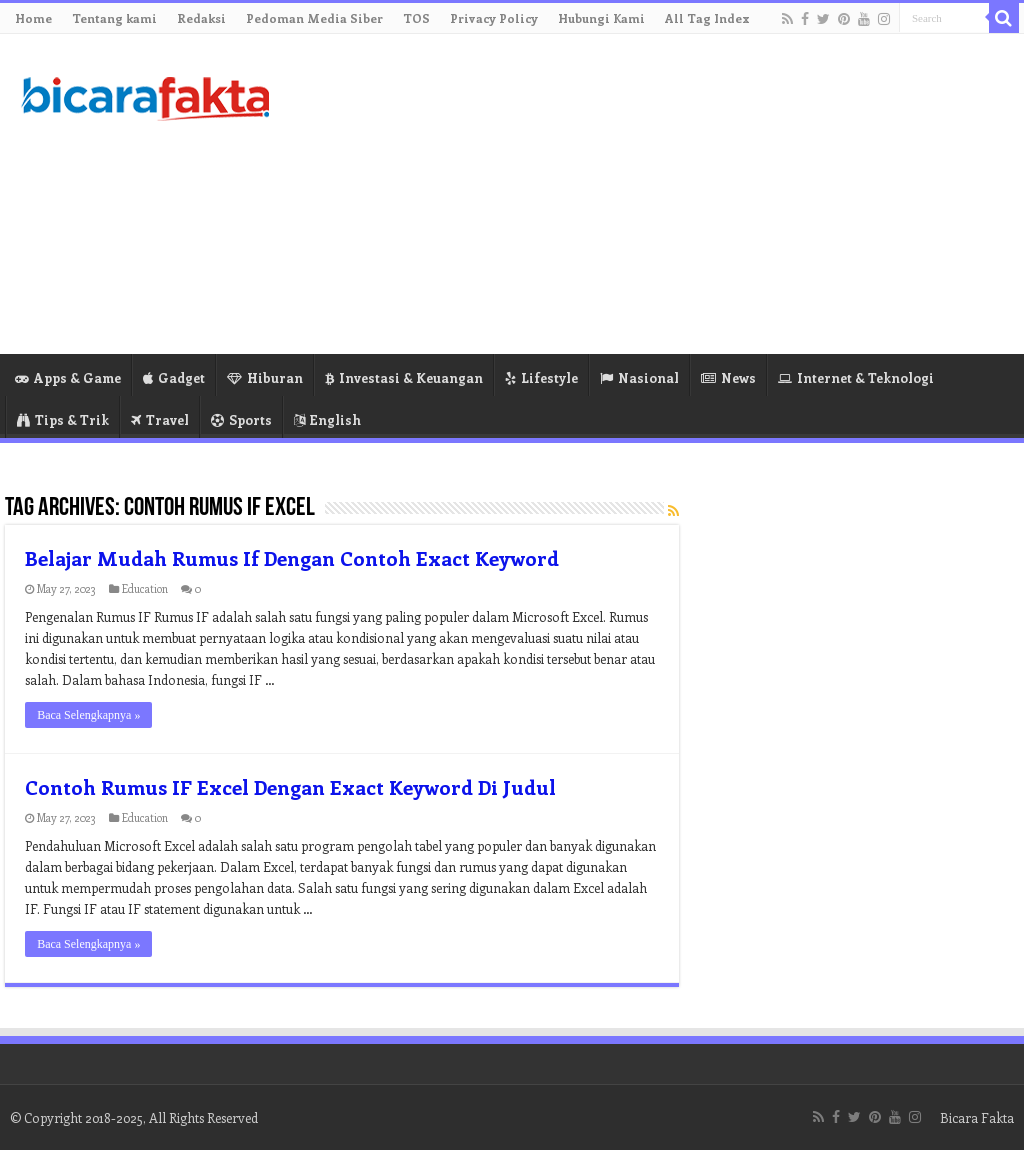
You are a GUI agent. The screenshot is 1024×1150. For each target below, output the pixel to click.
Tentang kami (114, 18)
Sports (241, 419)
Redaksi (201, 18)
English (327, 419)
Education (145, 588)
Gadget (174, 377)
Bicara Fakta (977, 1117)
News (728, 377)
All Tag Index (707, 18)
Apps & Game (68, 377)
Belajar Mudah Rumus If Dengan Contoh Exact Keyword (292, 557)
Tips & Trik (63, 419)
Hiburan (265, 377)
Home (33, 18)
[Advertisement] (640, 194)
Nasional (639, 377)
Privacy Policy (494, 18)
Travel (160, 419)
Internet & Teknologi (856, 377)
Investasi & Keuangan (404, 377)
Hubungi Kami (601, 18)
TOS (416, 18)
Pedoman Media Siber (314, 18)
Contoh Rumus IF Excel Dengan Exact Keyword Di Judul (290, 786)
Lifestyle (541, 377)
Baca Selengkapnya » (88, 715)
